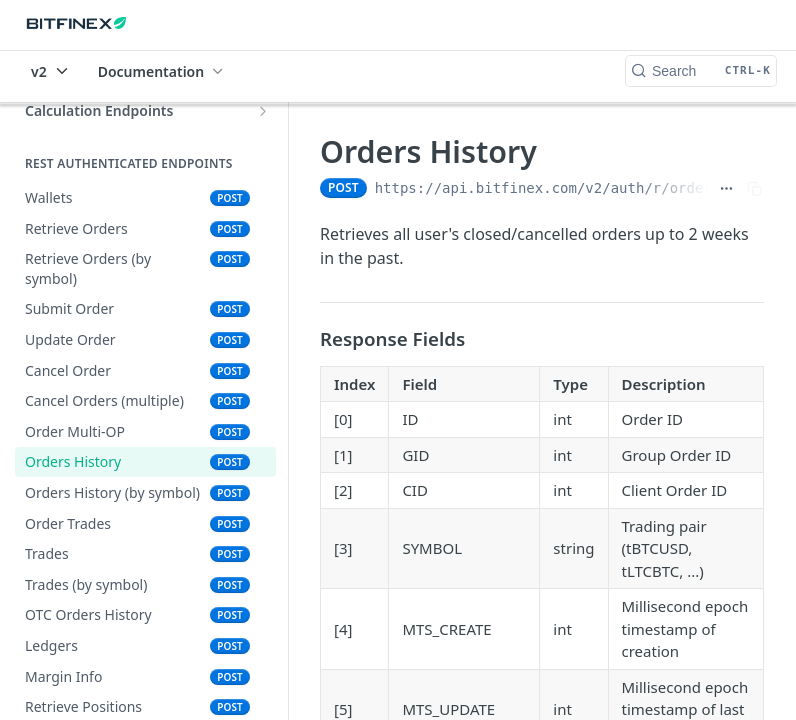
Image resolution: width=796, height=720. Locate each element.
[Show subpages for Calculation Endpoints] (263, 111)
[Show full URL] (726, 188)
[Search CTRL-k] (701, 71)
